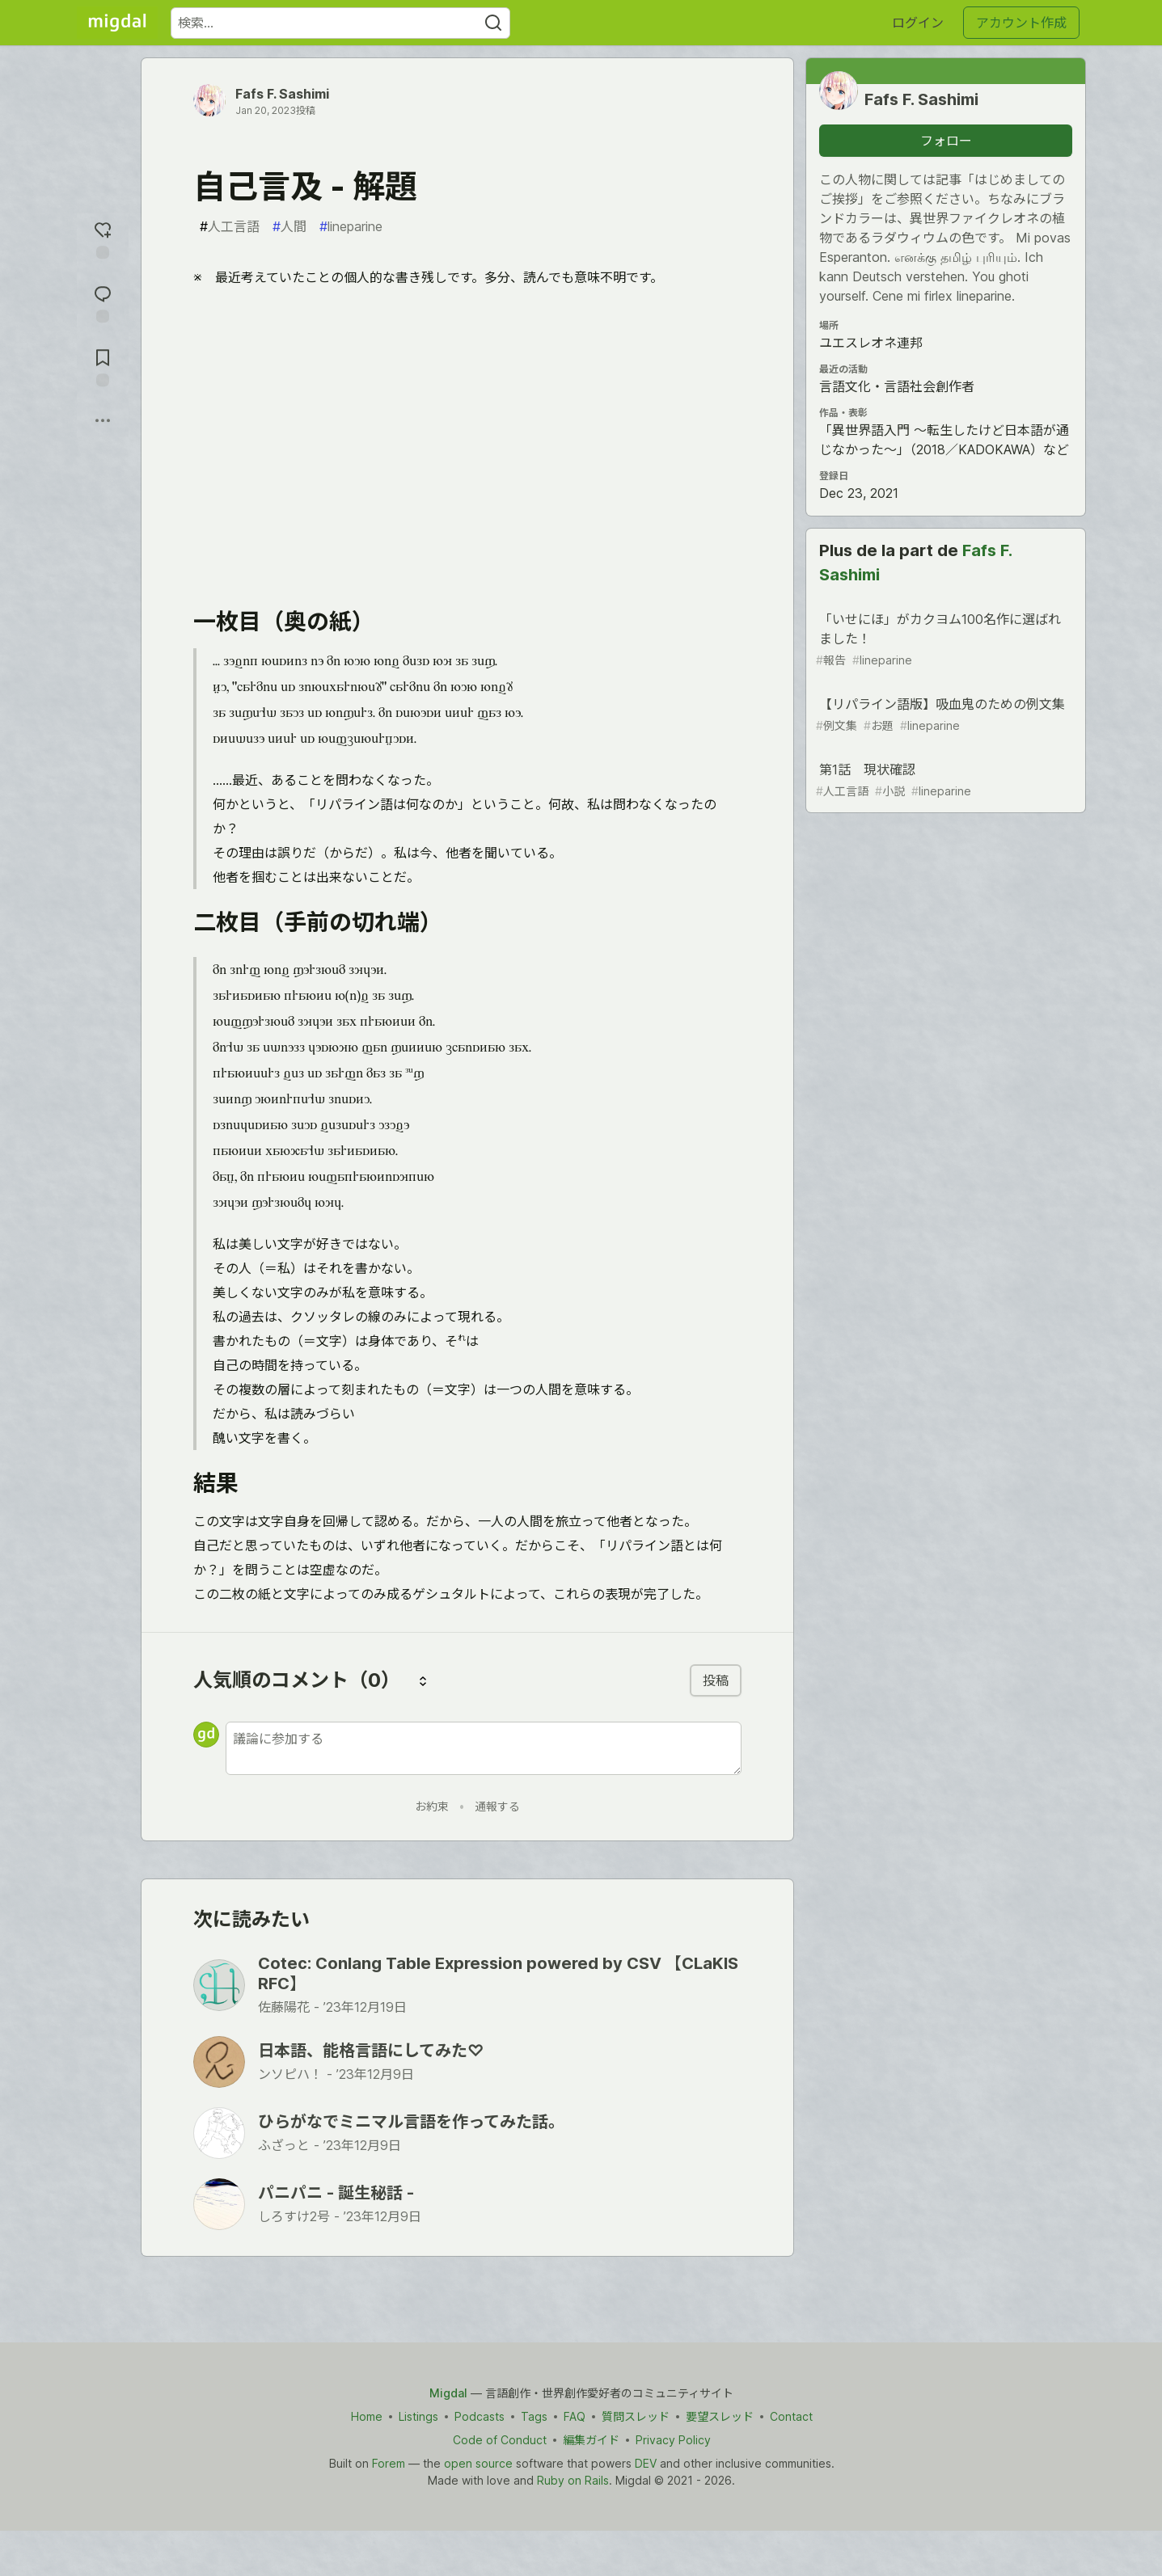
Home (366, 2416)
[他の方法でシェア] (103, 420)
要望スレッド (719, 2416)
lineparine (350, 226)
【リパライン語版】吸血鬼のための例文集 (944, 715)
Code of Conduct (499, 2440)
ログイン (918, 23)
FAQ (574, 2416)
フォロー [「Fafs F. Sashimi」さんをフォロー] (946, 141)
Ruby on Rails (573, 2480)
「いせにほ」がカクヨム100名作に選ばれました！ (944, 639)
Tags (533, 2416)
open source (477, 2463)
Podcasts (479, 2416)
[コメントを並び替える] (423, 1680)
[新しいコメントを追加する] (483, 1748)
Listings (417, 2416)
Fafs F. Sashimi (282, 94)
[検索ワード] (340, 23)
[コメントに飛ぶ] (103, 301)
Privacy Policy (672, 2440)
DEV (645, 2463)
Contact (790, 2416)
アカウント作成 (1021, 23)
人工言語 (230, 226)
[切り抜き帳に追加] (103, 365)
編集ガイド (590, 2440)
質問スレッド (635, 2416)
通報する (497, 1806)
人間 (289, 226)
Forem (387, 2463)
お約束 (432, 1806)
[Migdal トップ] (117, 22)
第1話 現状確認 (944, 780)
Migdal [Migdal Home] (448, 2393)
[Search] (493, 23)
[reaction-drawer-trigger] (103, 238)
